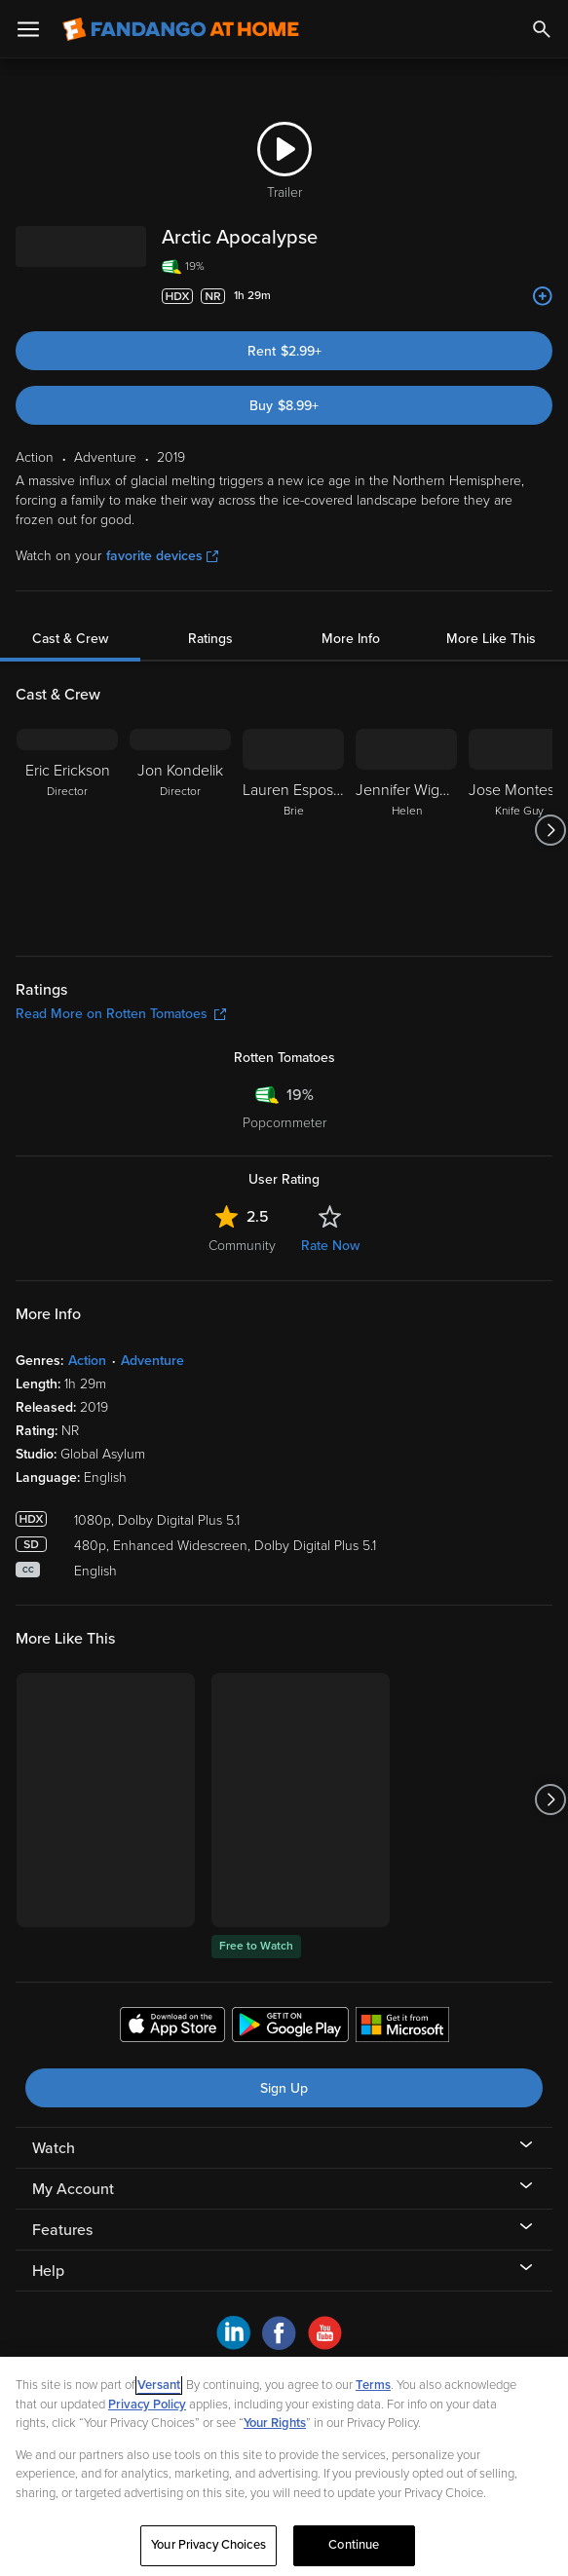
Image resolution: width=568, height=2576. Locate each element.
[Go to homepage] (180, 29)
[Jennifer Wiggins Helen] (406, 830)
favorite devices (162, 556)
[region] (284, 2466)
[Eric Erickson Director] (67, 830)
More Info (351, 638)
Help (48, 2271)
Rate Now (330, 1245)
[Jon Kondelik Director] (180, 830)
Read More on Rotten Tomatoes (121, 1013)
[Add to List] (542, 296)
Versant (158, 2385)
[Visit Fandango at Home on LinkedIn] (233, 2345)
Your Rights (275, 2423)
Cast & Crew (70, 638)
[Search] (541, 29)
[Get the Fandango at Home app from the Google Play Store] (290, 2027)
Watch (53, 2148)
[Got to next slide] (550, 830)
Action (87, 1360)
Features (62, 2230)
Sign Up (284, 2088)
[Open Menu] (28, 29)
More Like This (491, 638)
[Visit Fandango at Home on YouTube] (325, 2345)
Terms (373, 2385)
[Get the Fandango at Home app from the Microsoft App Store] (402, 2027)
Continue (353, 2545)
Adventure (152, 1360)
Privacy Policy (147, 2404)
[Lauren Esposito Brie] (293, 830)
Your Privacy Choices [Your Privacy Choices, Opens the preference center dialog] (208, 2545)
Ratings (210, 638)
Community (242, 1245)
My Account (73, 2189)
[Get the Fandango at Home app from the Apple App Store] (172, 2027)
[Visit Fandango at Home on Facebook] (279, 2345)
